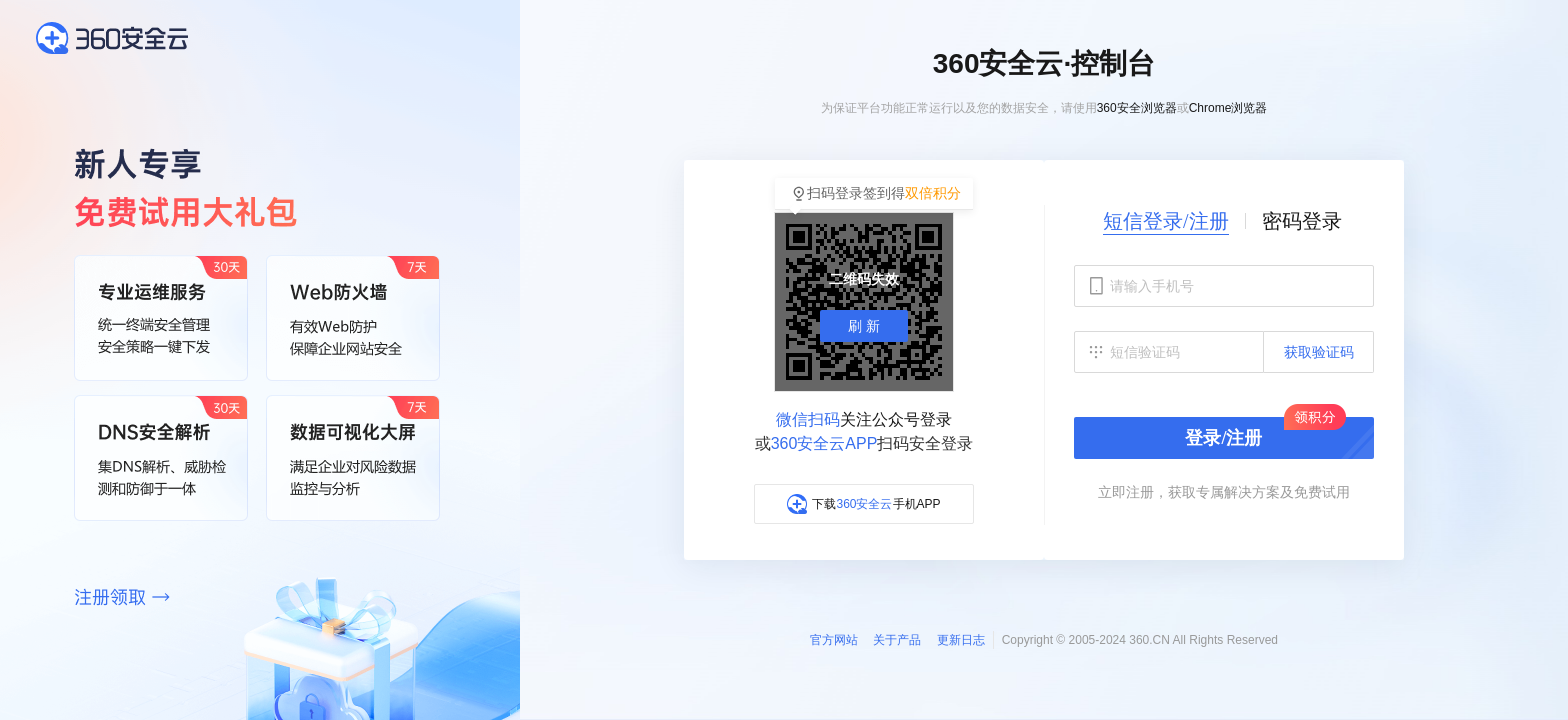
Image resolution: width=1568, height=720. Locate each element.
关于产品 (897, 640)
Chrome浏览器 (1228, 108)
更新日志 (961, 640)
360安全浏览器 (1137, 108)
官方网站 (834, 640)
